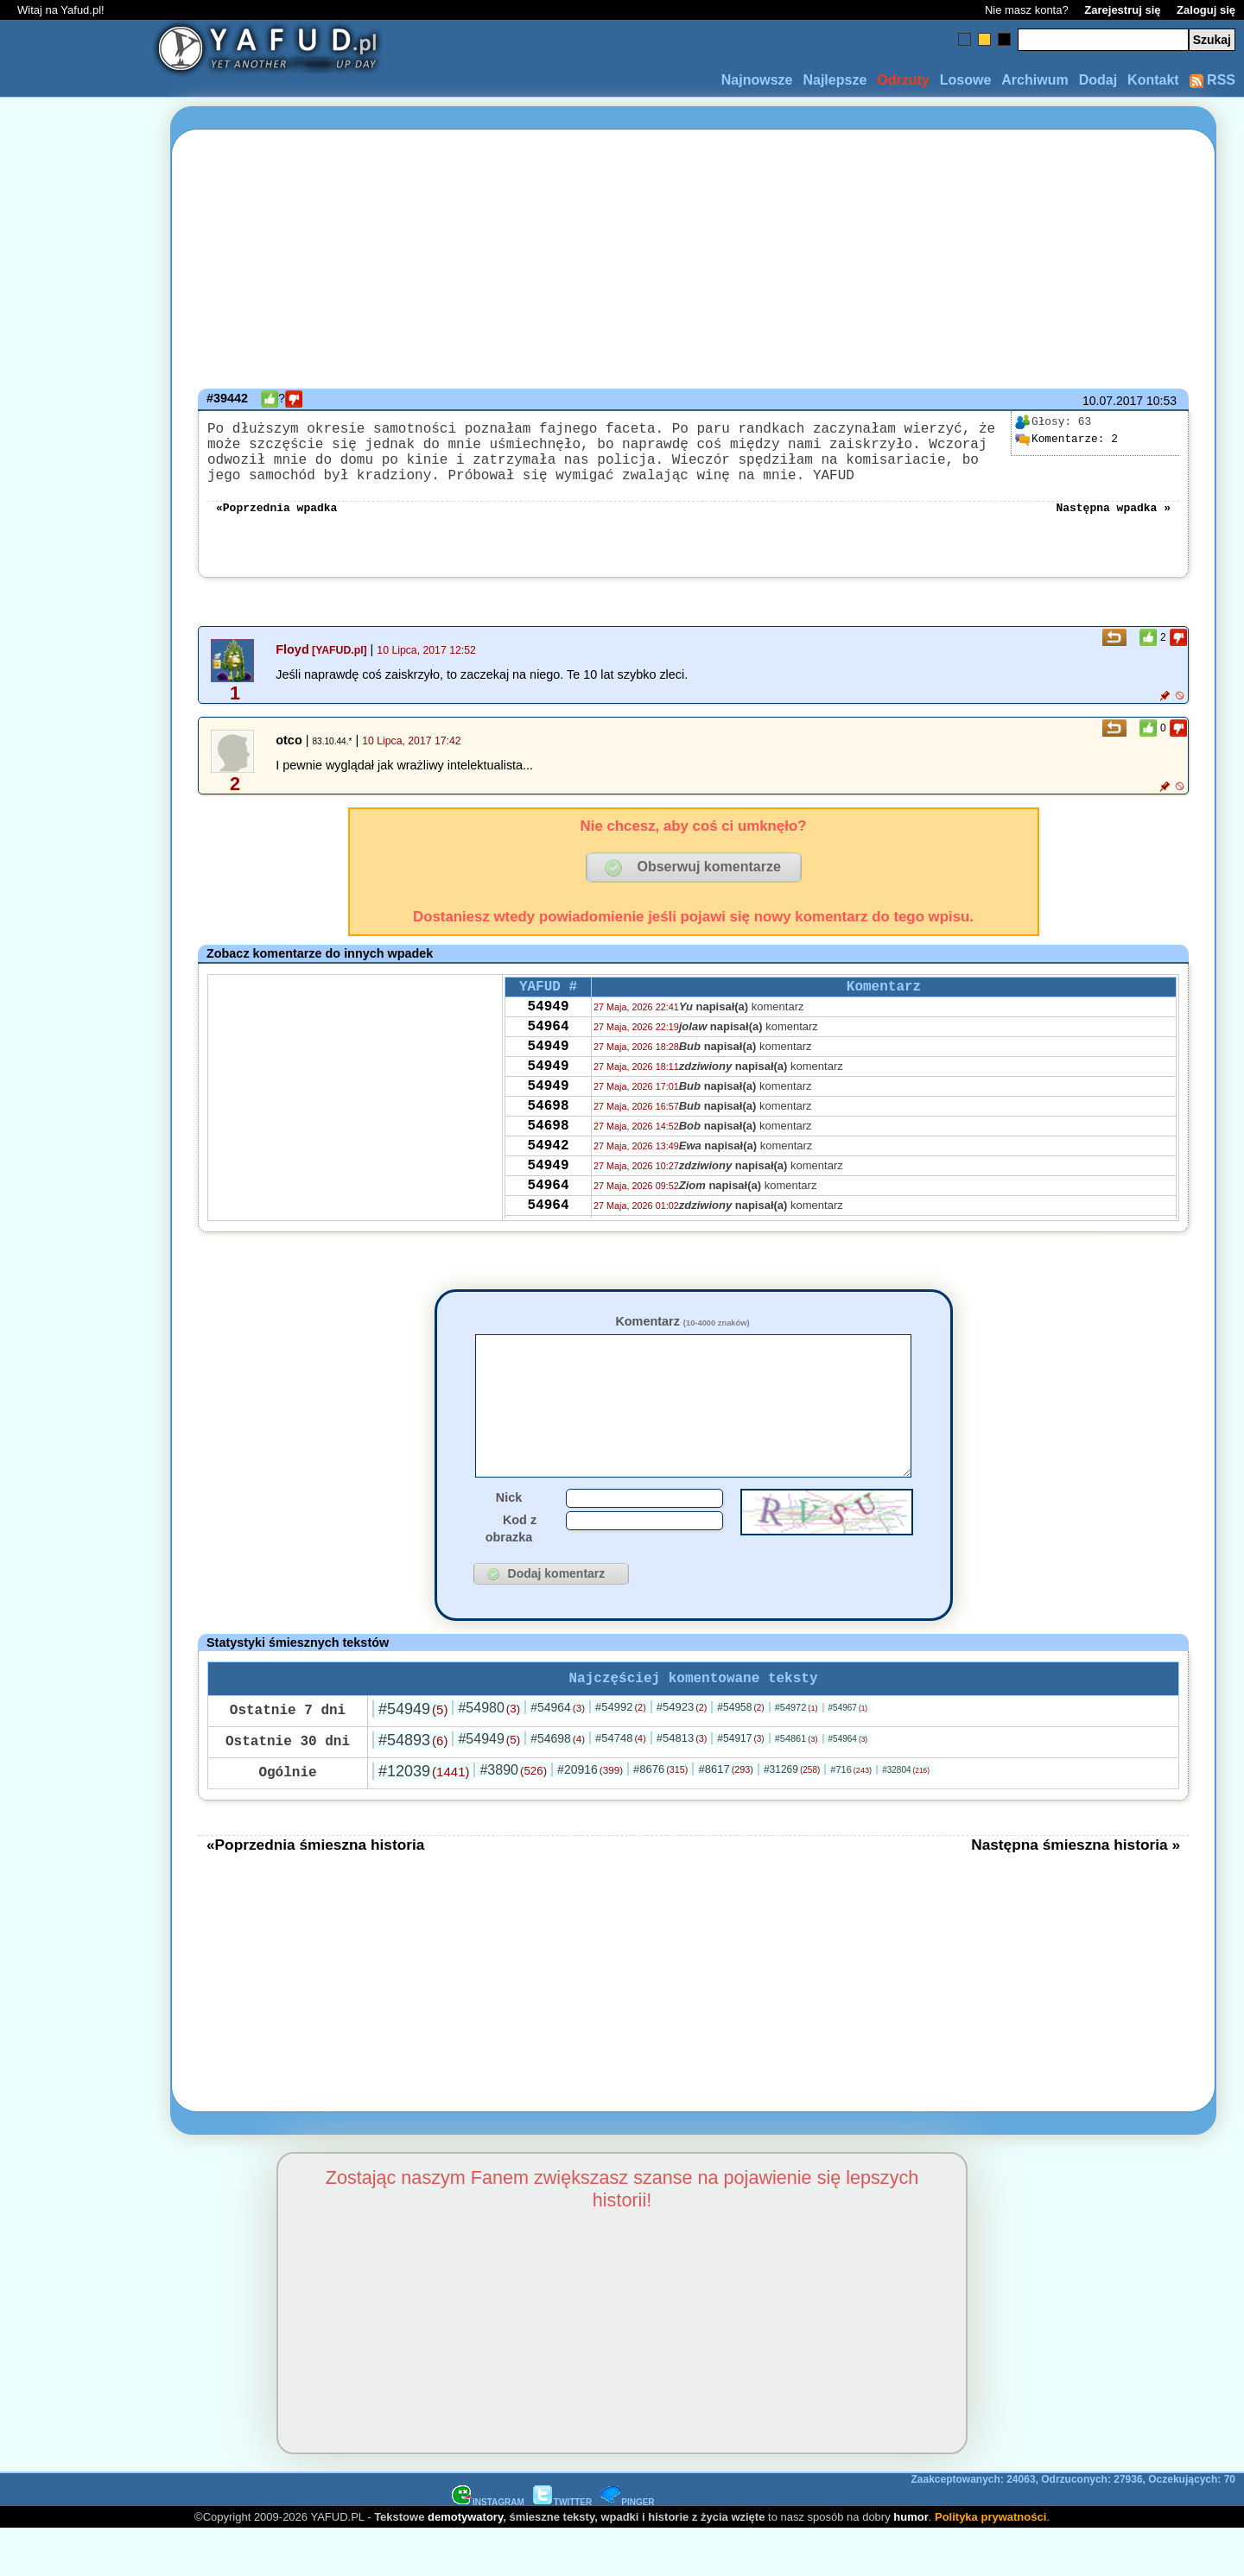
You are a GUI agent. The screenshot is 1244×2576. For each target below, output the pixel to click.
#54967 (848, 1754)
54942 (547, 1192)
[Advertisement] (76, 1288)
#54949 (412, 1755)
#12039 (423, 1817)
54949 (547, 1029)
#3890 (513, 1816)
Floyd (292, 667)
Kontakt (1153, 80)
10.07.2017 (1112, 401)
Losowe (966, 80)
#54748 (620, 1784)
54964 (547, 1052)
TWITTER (562, 2549)
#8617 (725, 1815)
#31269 (792, 1816)
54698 (547, 1145)
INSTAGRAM (488, 2549)
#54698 (557, 1785)
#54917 (740, 1785)
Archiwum (1034, 80)
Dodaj (1098, 80)
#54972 (796, 1754)
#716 (851, 1816)
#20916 (590, 1816)
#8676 (660, 1815)
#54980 (489, 1754)
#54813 (682, 1784)
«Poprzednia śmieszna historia (315, 1891)
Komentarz (682, 1338)
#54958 (740, 1754)
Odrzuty (903, 80)
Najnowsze (757, 80)
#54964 (557, 1754)
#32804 (906, 1816)
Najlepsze (834, 80)
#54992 (620, 1753)
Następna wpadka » (1113, 523)
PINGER (627, 2549)
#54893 (412, 1786)
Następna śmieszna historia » (1075, 1891)
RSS (1212, 80)
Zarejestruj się (1122, 9)
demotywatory (465, 2563)
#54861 (796, 1785)
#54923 (682, 1753)
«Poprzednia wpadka (276, 523)
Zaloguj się (1206, 9)
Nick (509, 1540)
